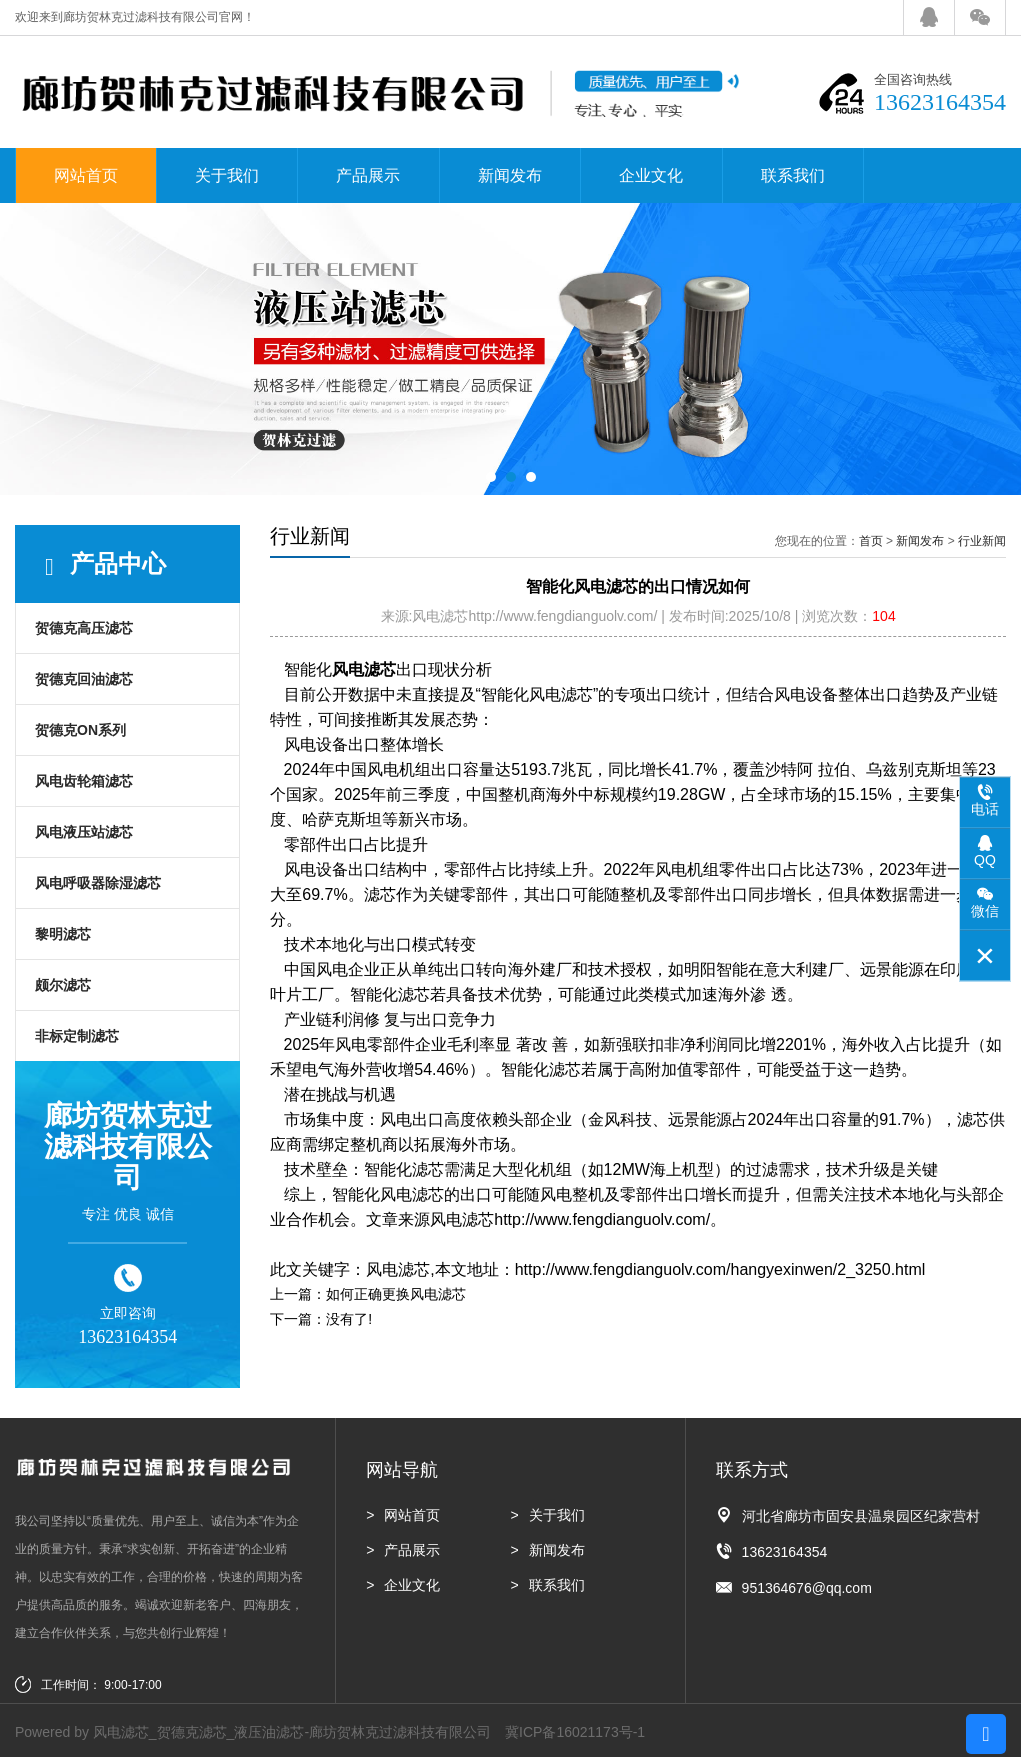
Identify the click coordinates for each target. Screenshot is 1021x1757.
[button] (491, 477)
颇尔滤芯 (63, 985)
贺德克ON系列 (80, 730)
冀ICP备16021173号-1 (575, 1732)
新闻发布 (510, 175)
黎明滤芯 (63, 934)
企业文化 (651, 175)
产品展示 (368, 175)
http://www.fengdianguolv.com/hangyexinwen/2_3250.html (720, 1269)
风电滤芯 (364, 669)
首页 (871, 541)
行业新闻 (982, 541)
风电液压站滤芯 (84, 832)
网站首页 (86, 175)
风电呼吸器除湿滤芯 (98, 883)
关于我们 (227, 175)
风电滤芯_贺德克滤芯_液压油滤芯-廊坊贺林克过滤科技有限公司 (292, 1732)
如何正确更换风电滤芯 (396, 1294)
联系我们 (793, 175)
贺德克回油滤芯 (84, 679)
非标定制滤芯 (77, 1036)
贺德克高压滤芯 (84, 628)
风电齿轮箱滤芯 (84, 781)
